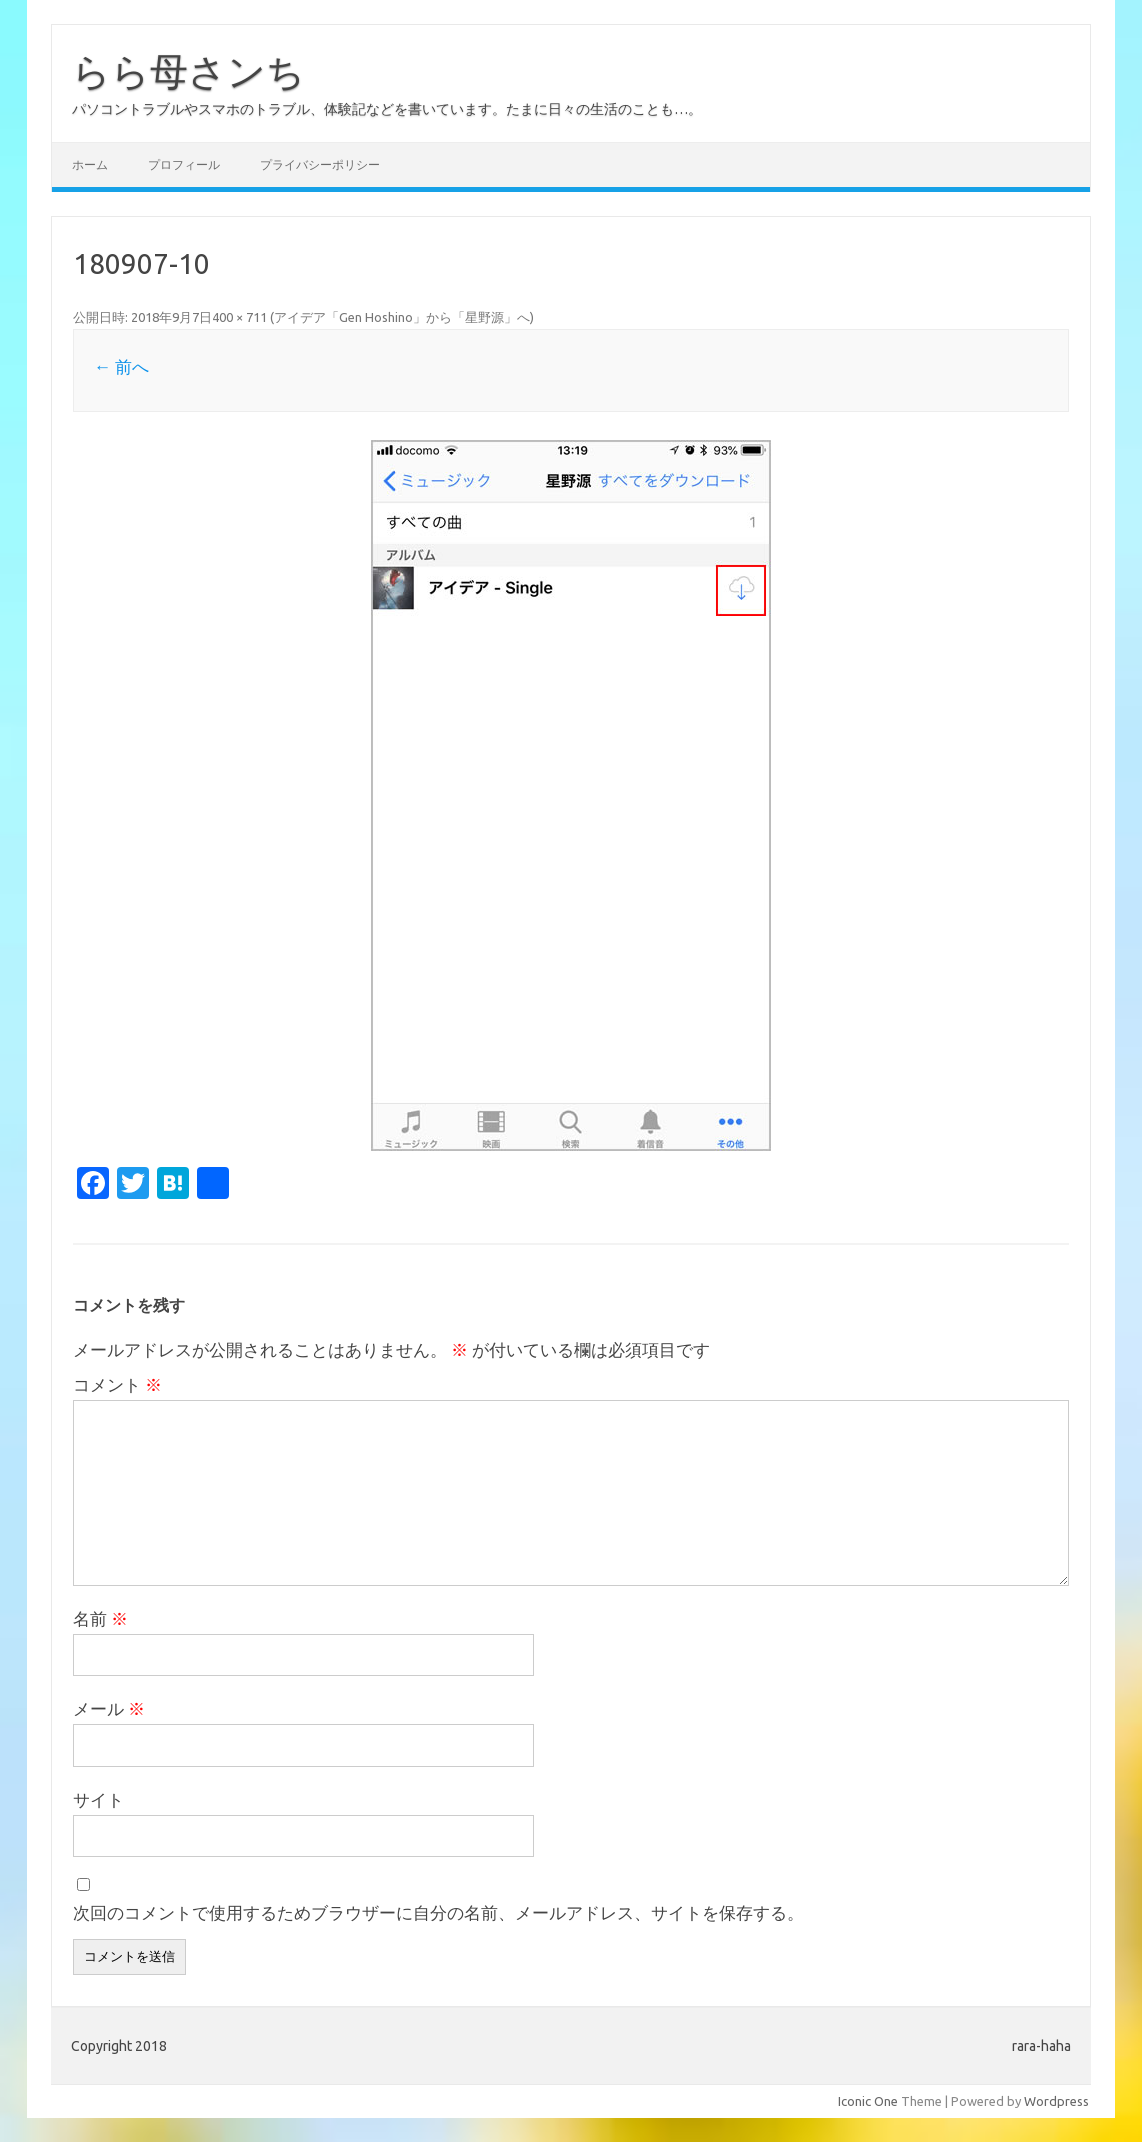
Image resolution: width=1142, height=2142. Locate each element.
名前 (100, 1618)
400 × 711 (239, 317)
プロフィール (184, 164)
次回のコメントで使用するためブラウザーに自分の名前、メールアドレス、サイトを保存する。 (438, 1912)
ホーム (90, 164)
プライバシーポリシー (320, 164)
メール (109, 1708)
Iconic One (868, 2101)
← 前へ (121, 366)
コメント (117, 1384)
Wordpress (1056, 2101)
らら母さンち (188, 71)
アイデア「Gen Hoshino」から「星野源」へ (402, 317)
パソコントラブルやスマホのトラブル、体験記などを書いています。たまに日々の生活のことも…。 (387, 109)
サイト (98, 1799)
